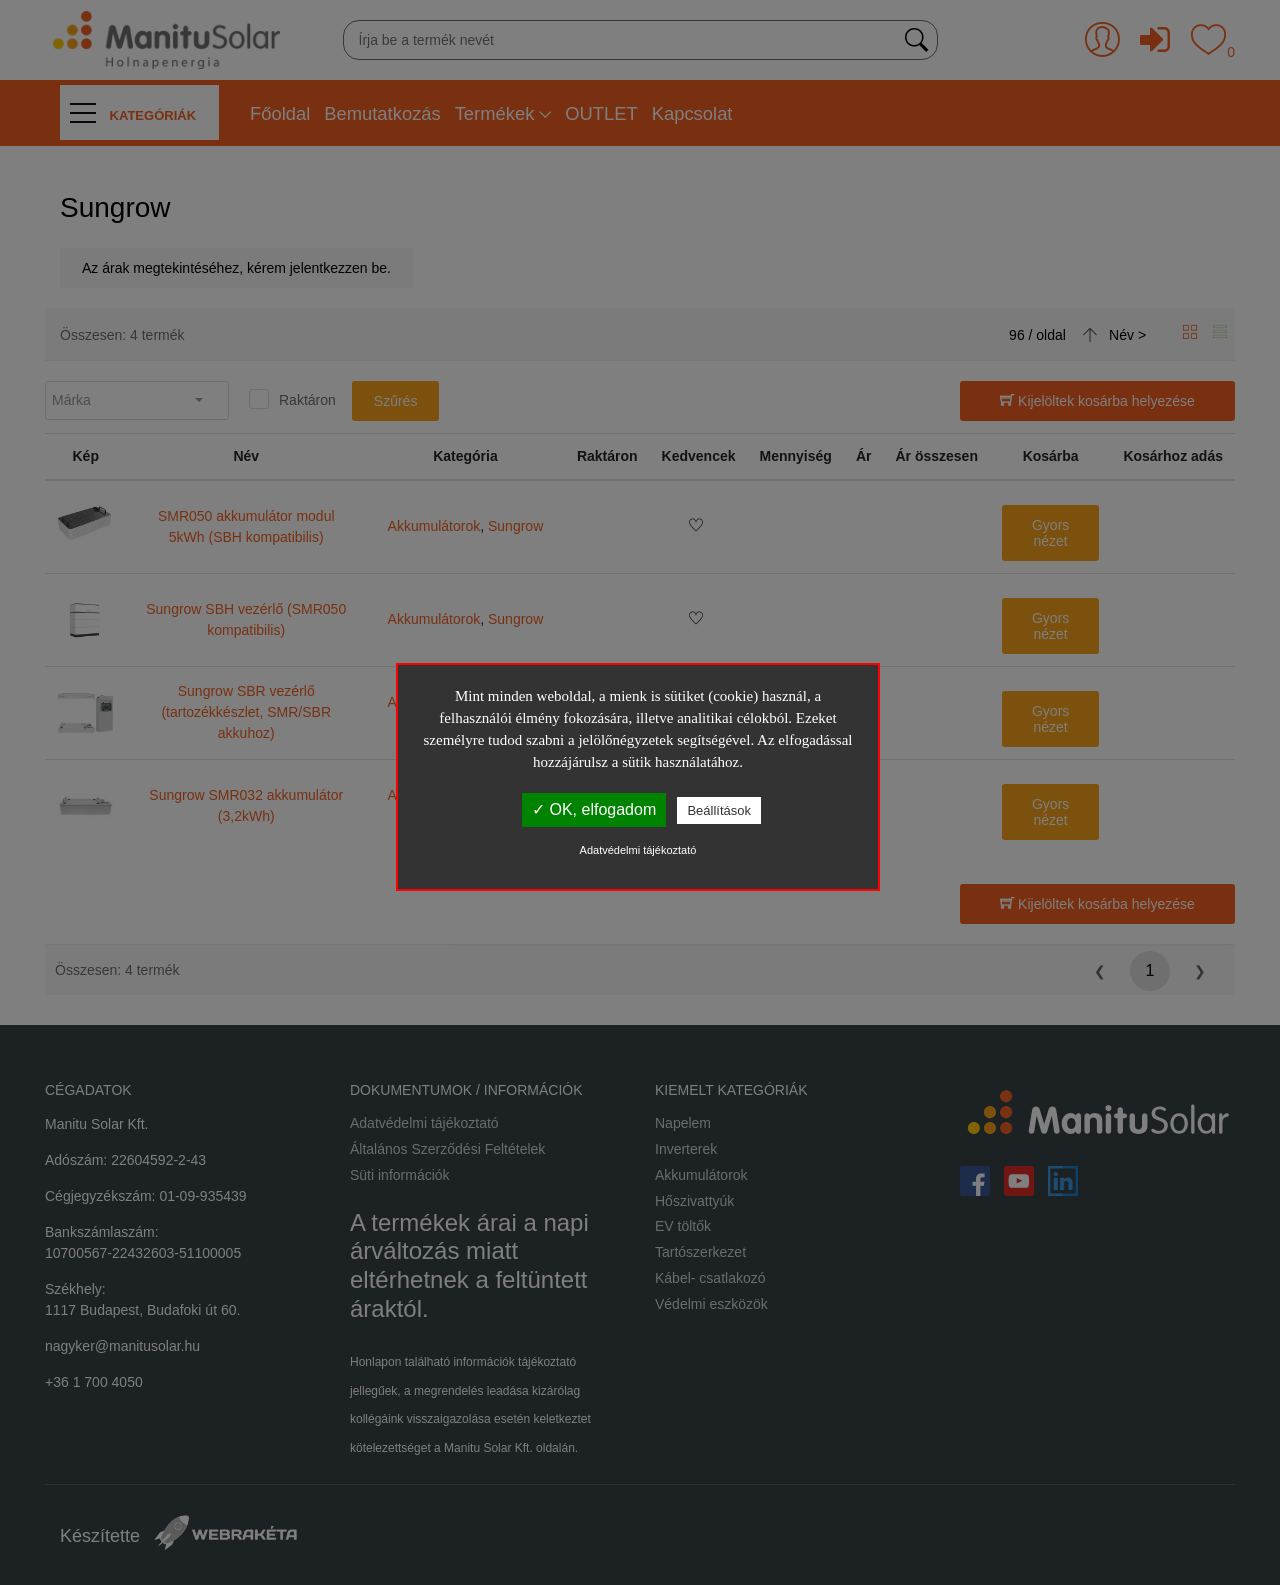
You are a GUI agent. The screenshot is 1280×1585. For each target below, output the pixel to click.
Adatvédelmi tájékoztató (638, 850)
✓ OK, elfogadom (594, 809)
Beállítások (719, 810)
